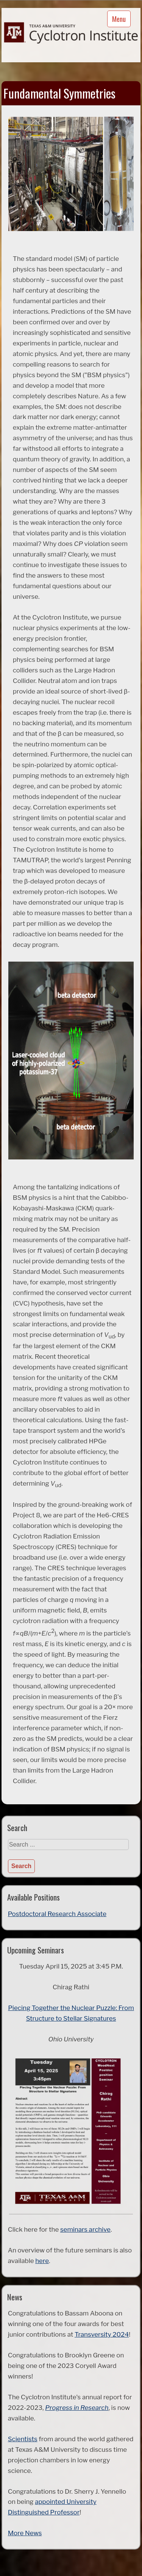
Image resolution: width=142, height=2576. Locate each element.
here (42, 2261)
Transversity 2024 (102, 2334)
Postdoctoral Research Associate (57, 1914)
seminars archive (85, 2229)
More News (25, 2533)
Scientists (22, 2439)
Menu (119, 19)
